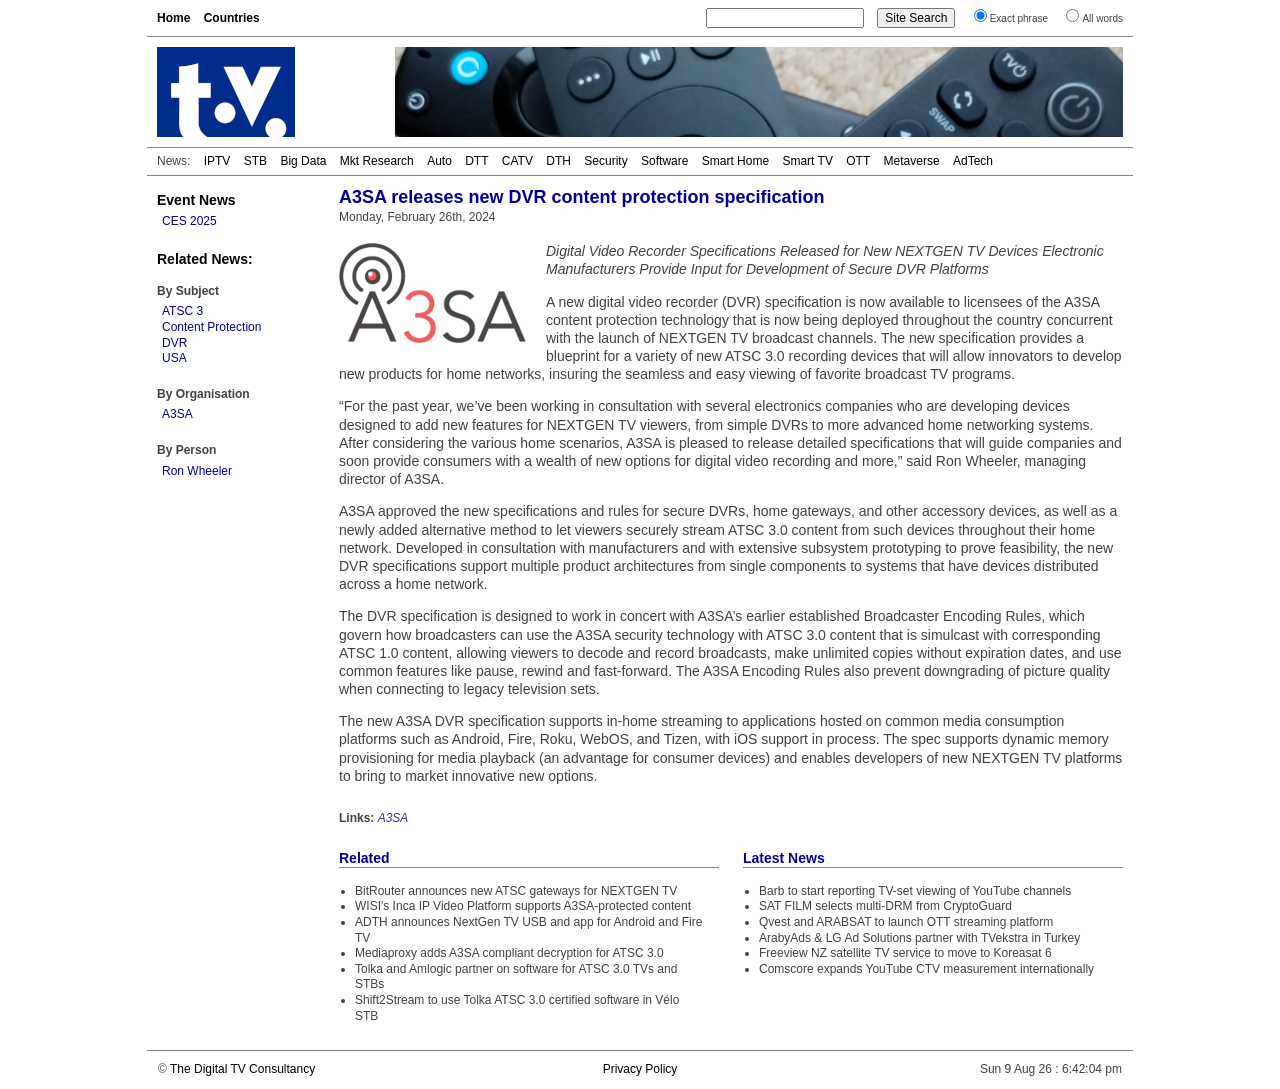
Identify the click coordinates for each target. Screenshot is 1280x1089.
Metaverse (912, 161)
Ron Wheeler (197, 471)
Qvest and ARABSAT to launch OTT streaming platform (906, 922)
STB (255, 161)
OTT (858, 161)
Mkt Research (377, 161)
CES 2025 (189, 221)
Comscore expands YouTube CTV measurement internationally (926, 969)
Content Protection (211, 327)
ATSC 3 (182, 311)
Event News (196, 200)
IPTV (217, 161)
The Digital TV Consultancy (242, 1069)
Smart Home (735, 161)
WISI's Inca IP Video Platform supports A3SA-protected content (523, 906)
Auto (439, 161)
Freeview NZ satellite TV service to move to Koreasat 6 (905, 953)
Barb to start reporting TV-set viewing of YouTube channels (915, 891)
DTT (476, 161)
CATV (517, 161)
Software (664, 161)
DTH (558, 161)
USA (174, 358)
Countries (232, 18)
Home (173, 18)
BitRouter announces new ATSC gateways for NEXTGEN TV (516, 891)
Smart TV (807, 161)
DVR (174, 343)
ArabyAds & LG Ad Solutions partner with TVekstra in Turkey (919, 938)
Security (605, 161)
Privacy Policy (640, 1069)
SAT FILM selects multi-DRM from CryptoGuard (885, 906)
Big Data (303, 161)
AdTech (973, 161)
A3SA (177, 414)
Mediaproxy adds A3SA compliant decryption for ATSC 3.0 (509, 953)
